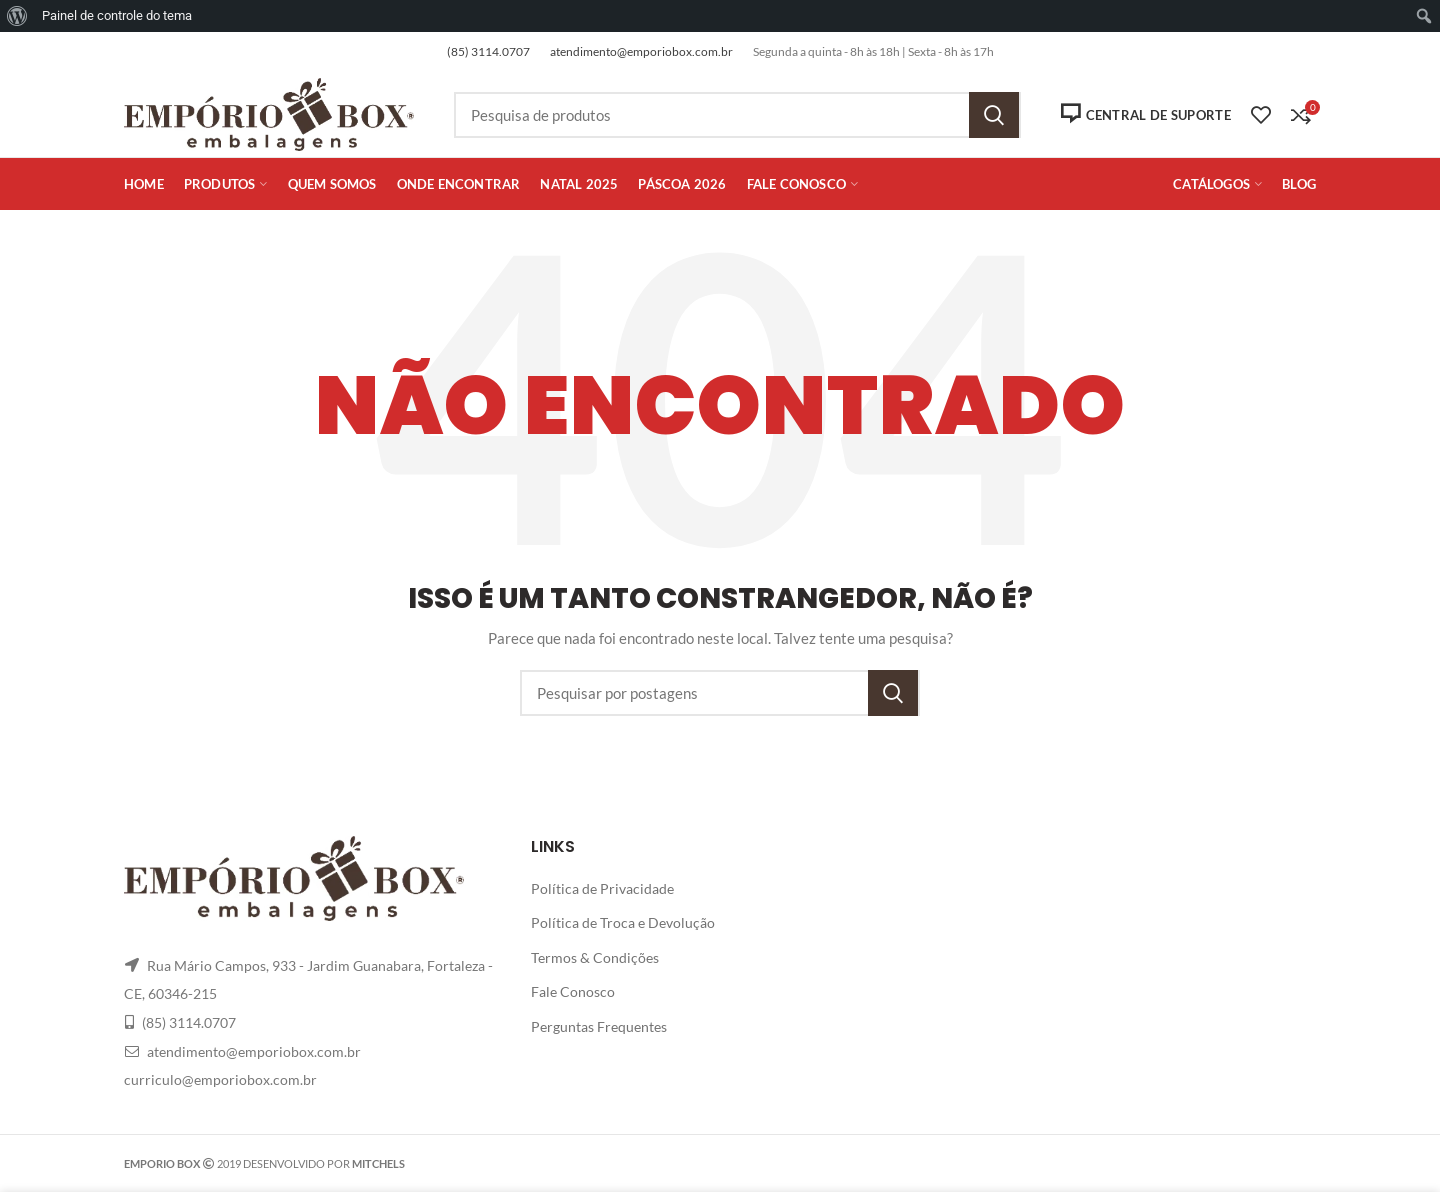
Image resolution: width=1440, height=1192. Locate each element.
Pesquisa (994, 115)
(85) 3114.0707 (488, 51)
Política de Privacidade (602, 888)
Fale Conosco (573, 991)
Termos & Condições (595, 957)
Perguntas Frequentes (599, 1026)
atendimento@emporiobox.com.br (641, 51)
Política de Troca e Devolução (623, 922)
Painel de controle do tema (117, 15)
